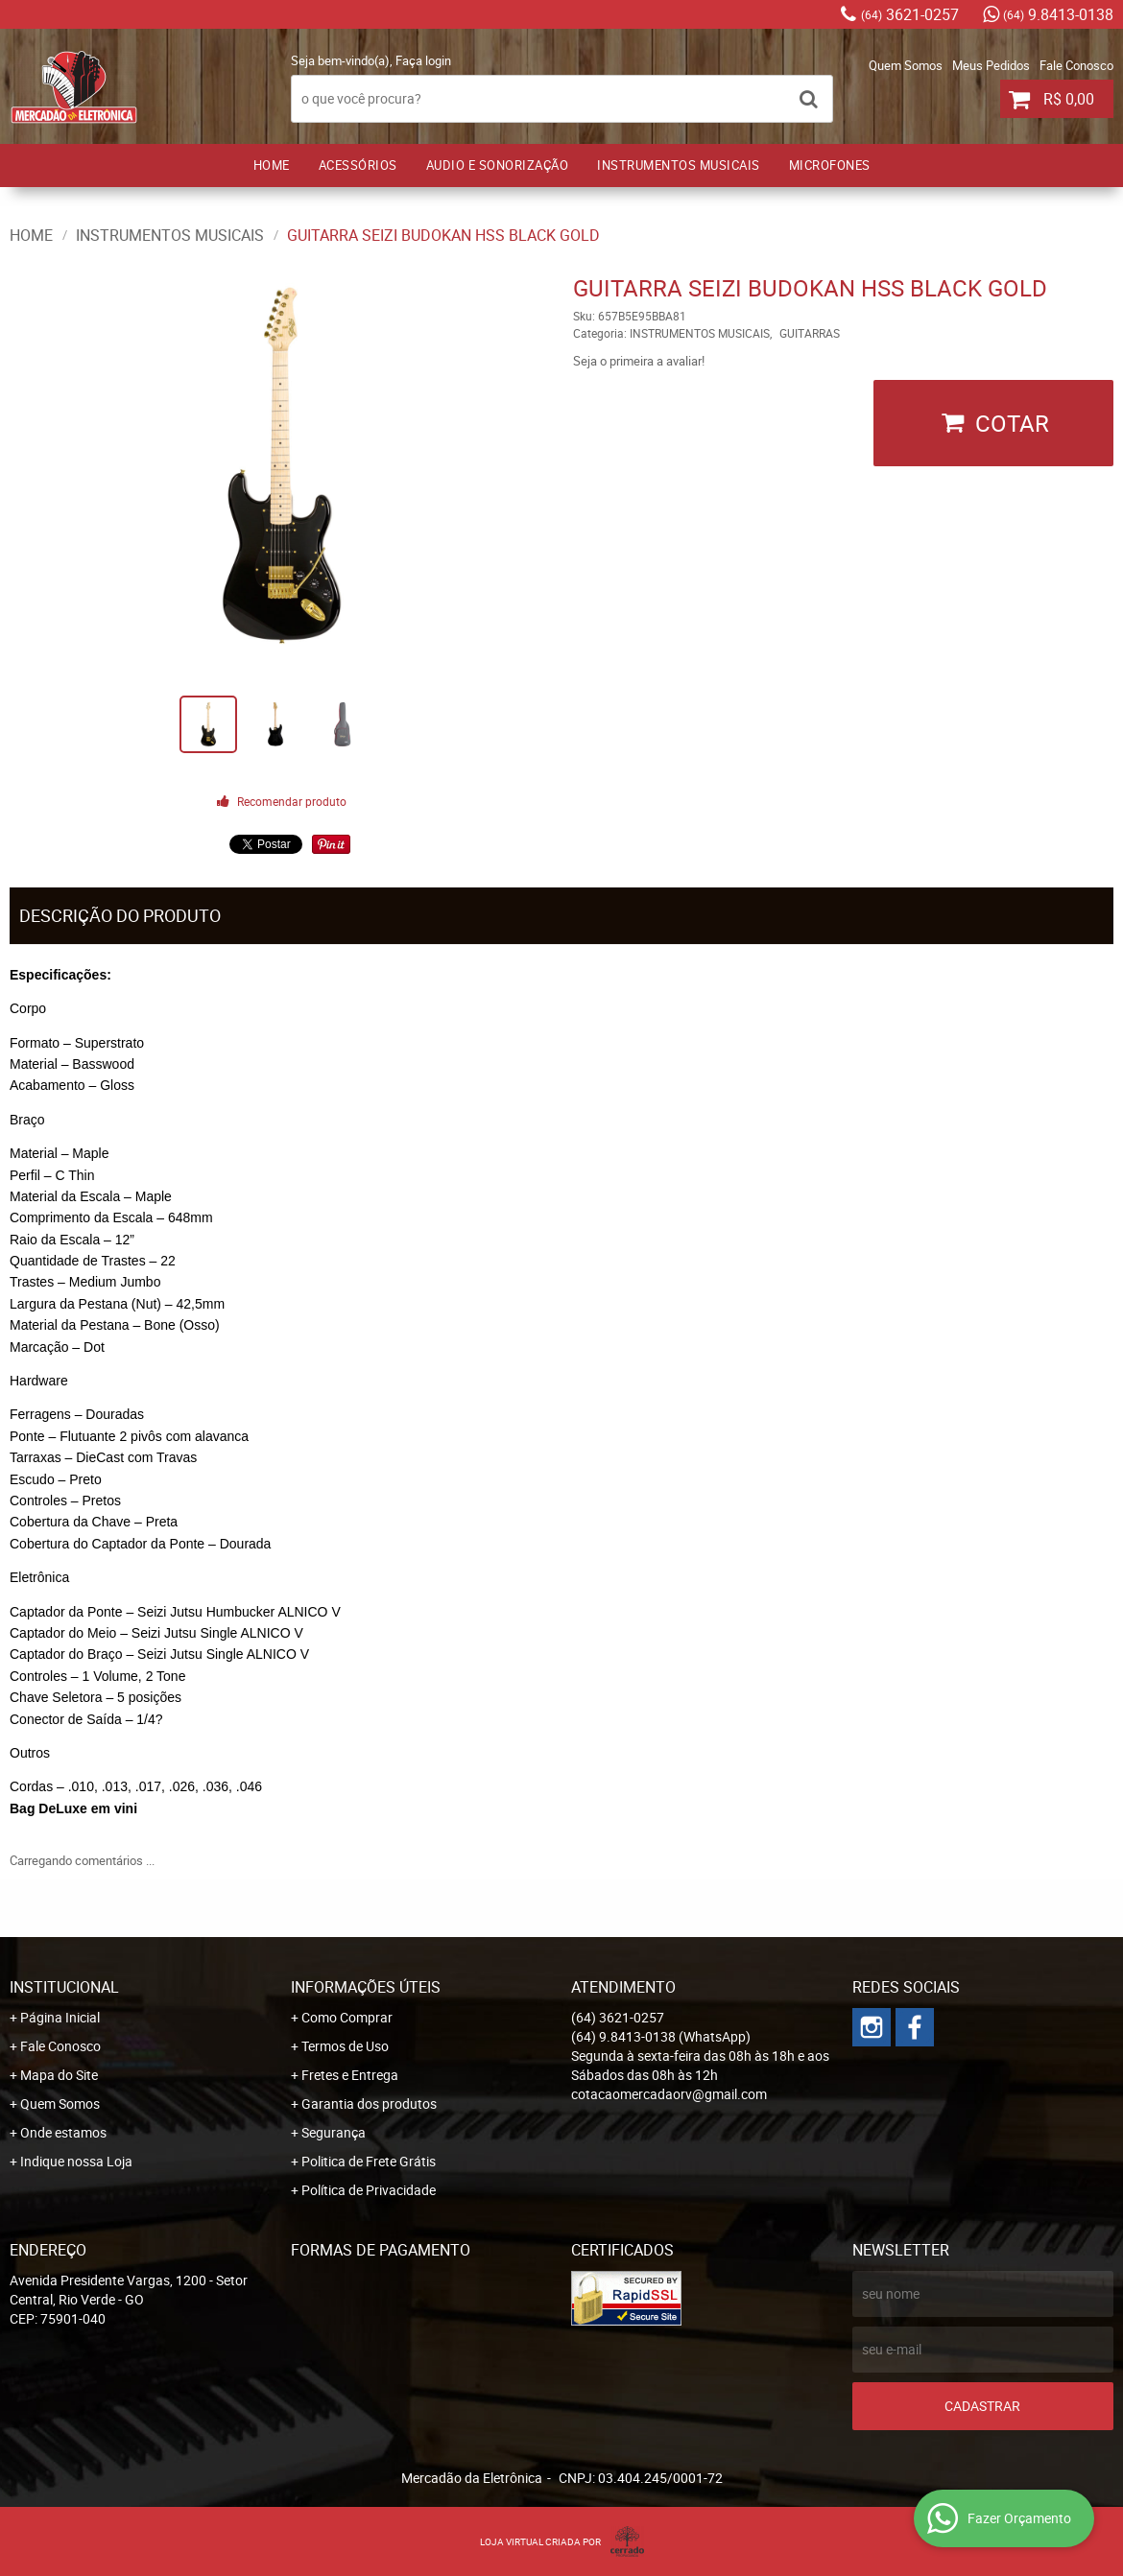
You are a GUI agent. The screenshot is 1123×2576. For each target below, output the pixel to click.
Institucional (64, 1986)
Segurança (333, 2132)
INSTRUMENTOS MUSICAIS (678, 165)
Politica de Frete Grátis (368, 2161)
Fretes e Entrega (349, 2075)
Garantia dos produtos (369, 2103)
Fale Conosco (1076, 65)
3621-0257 (910, 14)
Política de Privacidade (368, 2190)
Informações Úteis (366, 1986)
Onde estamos (63, 2132)
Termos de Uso (345, 2046)
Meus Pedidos (991, 65)
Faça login (423, 60)
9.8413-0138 (1058, 14)
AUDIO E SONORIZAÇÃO (497, 165)
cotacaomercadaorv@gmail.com (669, 2094)
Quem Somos (906, 65)
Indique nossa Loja (76, 2161)
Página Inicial (60, 2017)
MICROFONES (830, 165)
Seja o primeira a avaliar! (639, 360)
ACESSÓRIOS (358, 165)
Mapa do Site (59, 2075)
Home (271, 165)
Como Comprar (347, 2017)
